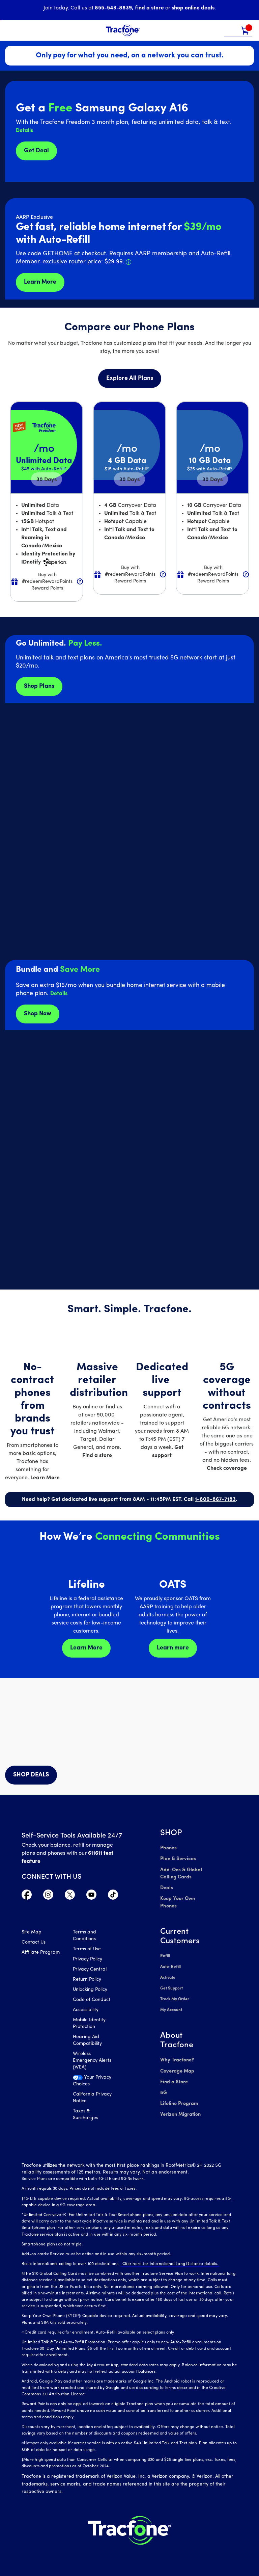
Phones (168, 1847)
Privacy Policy (87, 1960)
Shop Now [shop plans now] (37, 1014)
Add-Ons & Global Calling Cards (180, 1871)
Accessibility (85, 2010)
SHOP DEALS (31, 1775)
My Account (171, 1995)
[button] (231, 30)
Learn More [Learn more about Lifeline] (86, 1648)
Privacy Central (90, 1970)
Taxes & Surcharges (85, 2116)
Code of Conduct (91, 2000)
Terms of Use (87, 1950)
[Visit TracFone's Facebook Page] (27, 1896)
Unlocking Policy (90, 1990)
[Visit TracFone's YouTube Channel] (91, 1896)
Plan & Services (177, 1858)
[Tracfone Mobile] (123, 30)
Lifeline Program (178, 2084)
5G (163, 2074)
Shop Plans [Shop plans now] (39, 686)
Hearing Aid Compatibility (87, 2041)
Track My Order (175, 1985)
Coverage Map (177, 2054)
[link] (245, 30)
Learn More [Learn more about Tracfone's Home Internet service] (40, 282)
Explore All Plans (129, 378)
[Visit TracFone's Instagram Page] (48, 1896)
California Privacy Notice (92, 2099)
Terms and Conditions (84, 1937)
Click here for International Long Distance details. (168, 2255)
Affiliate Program (41, 1953)
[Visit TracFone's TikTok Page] (113, 1896)
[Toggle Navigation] (10, 30)
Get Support (171, 1975)
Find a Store (173, 2064)
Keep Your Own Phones (185, 1895)
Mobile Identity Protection (89, 2024)
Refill (165, 1945)
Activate (167, 1965)
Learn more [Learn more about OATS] (173, 1648)
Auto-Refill (170, 1955)
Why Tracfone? (176, 2044)
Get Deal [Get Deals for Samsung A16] (36, 151)
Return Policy (87, 1980)
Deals (166, 1885)
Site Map (31, 1933)
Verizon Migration (179, 2095)
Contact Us (34, 1943)
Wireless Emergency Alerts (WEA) (92, 2061)
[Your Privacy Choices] (93, 2083)
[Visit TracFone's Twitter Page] (70, 1896)
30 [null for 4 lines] (46, 480)
